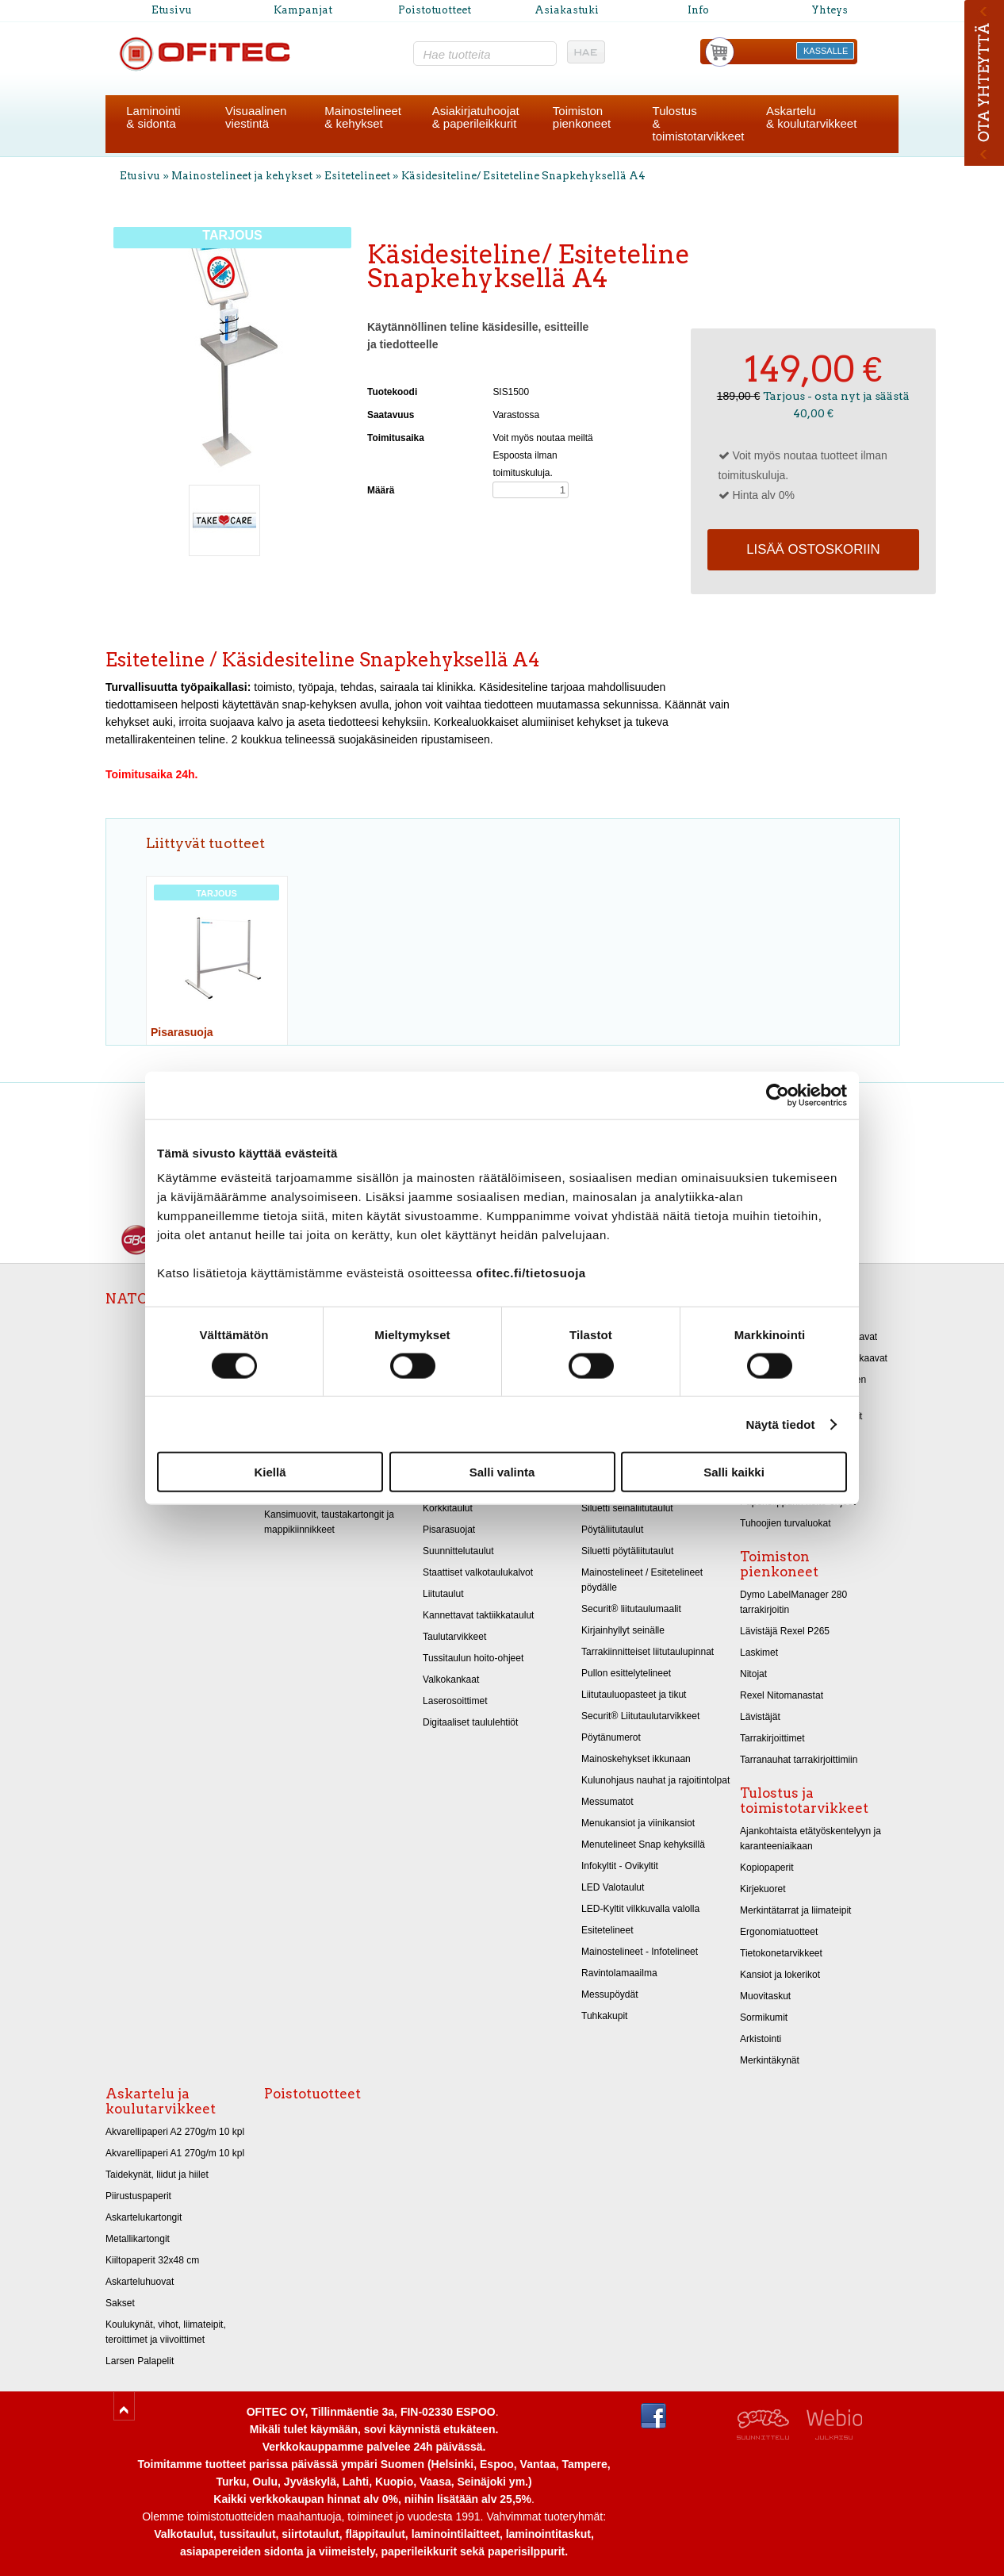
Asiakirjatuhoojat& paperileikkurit (475, 117)
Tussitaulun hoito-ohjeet (473, 1658)
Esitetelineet (358, 176)
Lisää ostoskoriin (812, 549)
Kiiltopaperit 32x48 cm (152, 2260)
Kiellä (269, 1472)
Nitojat (753, 1674)
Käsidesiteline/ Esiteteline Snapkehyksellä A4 (523, 176)
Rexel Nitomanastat (781, 1695)
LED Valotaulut (612, 1887)
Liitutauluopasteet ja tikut (633, 1694)
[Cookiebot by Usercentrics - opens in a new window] (777, 1095)
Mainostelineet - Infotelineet (639, 1951)
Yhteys (829, 10)
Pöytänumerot (611, 1737)
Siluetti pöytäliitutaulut (627, 1551)
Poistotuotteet (434, 10)
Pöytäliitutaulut (612, 1529)
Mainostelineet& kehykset (362, 117)
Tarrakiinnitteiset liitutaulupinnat (647, 1651)
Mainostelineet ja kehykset (241, 176)
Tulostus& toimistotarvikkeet (699, 123)
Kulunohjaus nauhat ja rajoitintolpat (655, 1780)
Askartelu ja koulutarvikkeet (160, 2101)
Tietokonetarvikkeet (781, 1953)
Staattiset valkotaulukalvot (478, 1572)
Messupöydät (609, 1994)
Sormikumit (763, 2017)
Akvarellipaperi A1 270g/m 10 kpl (174, 2153)
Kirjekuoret (763, 1889)
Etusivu (171, 10)
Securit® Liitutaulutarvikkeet (640, 1716)
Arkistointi (760, 2038)
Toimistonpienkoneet (582, 117)
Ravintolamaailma (619, 1973)
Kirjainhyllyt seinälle (623, 1630)
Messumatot (607, 1801)
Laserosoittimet (455, 1700)
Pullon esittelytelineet (626, 1673)
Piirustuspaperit (138, 2196)
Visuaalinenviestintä (255, 117)
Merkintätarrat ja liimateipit (795, 1910)
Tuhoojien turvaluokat (785, 1523)
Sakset (120, 2303)
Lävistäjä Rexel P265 (785, 1631)
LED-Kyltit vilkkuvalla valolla (640, 1908)
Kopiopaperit (767, 1867)
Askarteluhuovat (139, 2281)
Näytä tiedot (780, 1423)
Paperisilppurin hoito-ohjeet (798, 1501)
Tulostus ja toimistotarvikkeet (804, 1800)
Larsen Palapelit (139, 2361)
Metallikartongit (137, 2238)
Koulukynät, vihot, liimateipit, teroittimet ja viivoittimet (165, 2332)
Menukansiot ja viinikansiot (638, 1823)
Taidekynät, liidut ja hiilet (157, 2174)
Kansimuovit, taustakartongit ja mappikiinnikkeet (329, 1522)
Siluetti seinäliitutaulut (627, 1508)
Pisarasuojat (449, 1529)
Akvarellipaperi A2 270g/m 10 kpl (174, 2131)
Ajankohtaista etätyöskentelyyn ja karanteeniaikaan (810, 1838)
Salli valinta (502, 1472)
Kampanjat (303, 10)
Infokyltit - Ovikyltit (619, 1866)
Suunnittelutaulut (458, 1551)
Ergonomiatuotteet (779, 1931)
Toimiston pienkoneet (779, 1564)
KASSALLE (825, 51)
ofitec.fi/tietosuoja (530, 1273)
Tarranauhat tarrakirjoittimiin (798, 1759)
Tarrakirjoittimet (772, 1738)
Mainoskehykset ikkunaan (636, 1758)
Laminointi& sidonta (153, 117)
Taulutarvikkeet (454, 1636)
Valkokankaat (451, 1679)
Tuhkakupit (604, 2015)
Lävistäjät (760, 1716)
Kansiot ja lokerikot (780, 1974)
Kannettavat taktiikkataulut (478, 1615)
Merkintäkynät (769, 2060)
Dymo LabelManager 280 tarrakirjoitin (793, 1602)
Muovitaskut (765, 1996)
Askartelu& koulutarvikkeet (811, 117)
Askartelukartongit (143, 2217)
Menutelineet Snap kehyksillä (643, 1844)
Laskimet (759, 1652)
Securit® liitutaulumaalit (631, 1608)
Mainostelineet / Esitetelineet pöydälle (642, 1580)
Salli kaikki (733, 1472)
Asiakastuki (567, 10)
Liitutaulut (443, 1593)
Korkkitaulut (448, 1508)
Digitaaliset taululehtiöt (470, 1722)
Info (698, 10)
